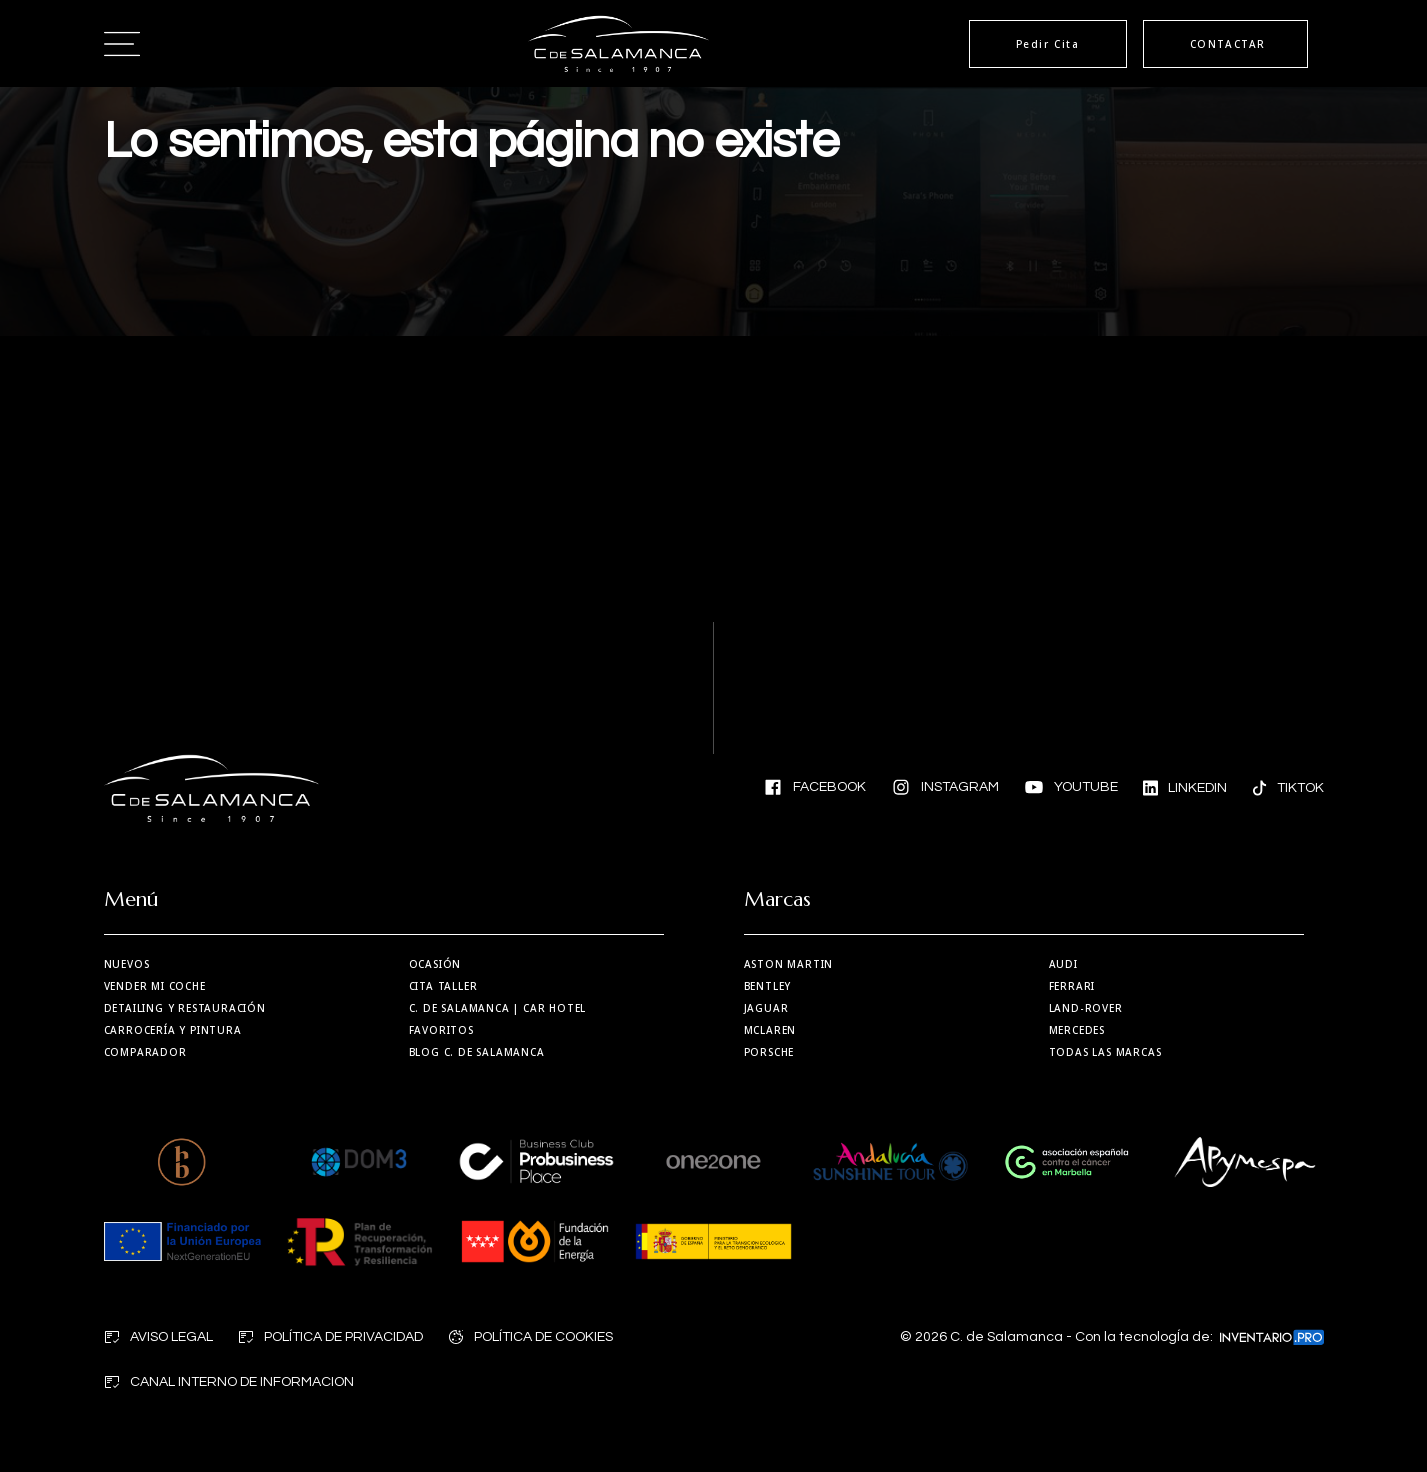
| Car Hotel (498, 1008)
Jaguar (766, 1008)
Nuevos (127, 964)
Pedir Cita (1048, 44)
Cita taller (443, 986)
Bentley (768, 986)
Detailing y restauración (185, 1008)
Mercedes (1077, 1030)
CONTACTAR (1228, 44)
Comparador (145, 1052)
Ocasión (435, 964)
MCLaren (770, 1030)
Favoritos (441, 1030)
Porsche (769, 1052)
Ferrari (1072, 986)
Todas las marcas (1105, 1052)
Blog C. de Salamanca (477, 1052)
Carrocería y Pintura (173, 1030)
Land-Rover (1086, 1008)
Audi (1063, 964)
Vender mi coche (155, 986)
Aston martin (789, 964)
